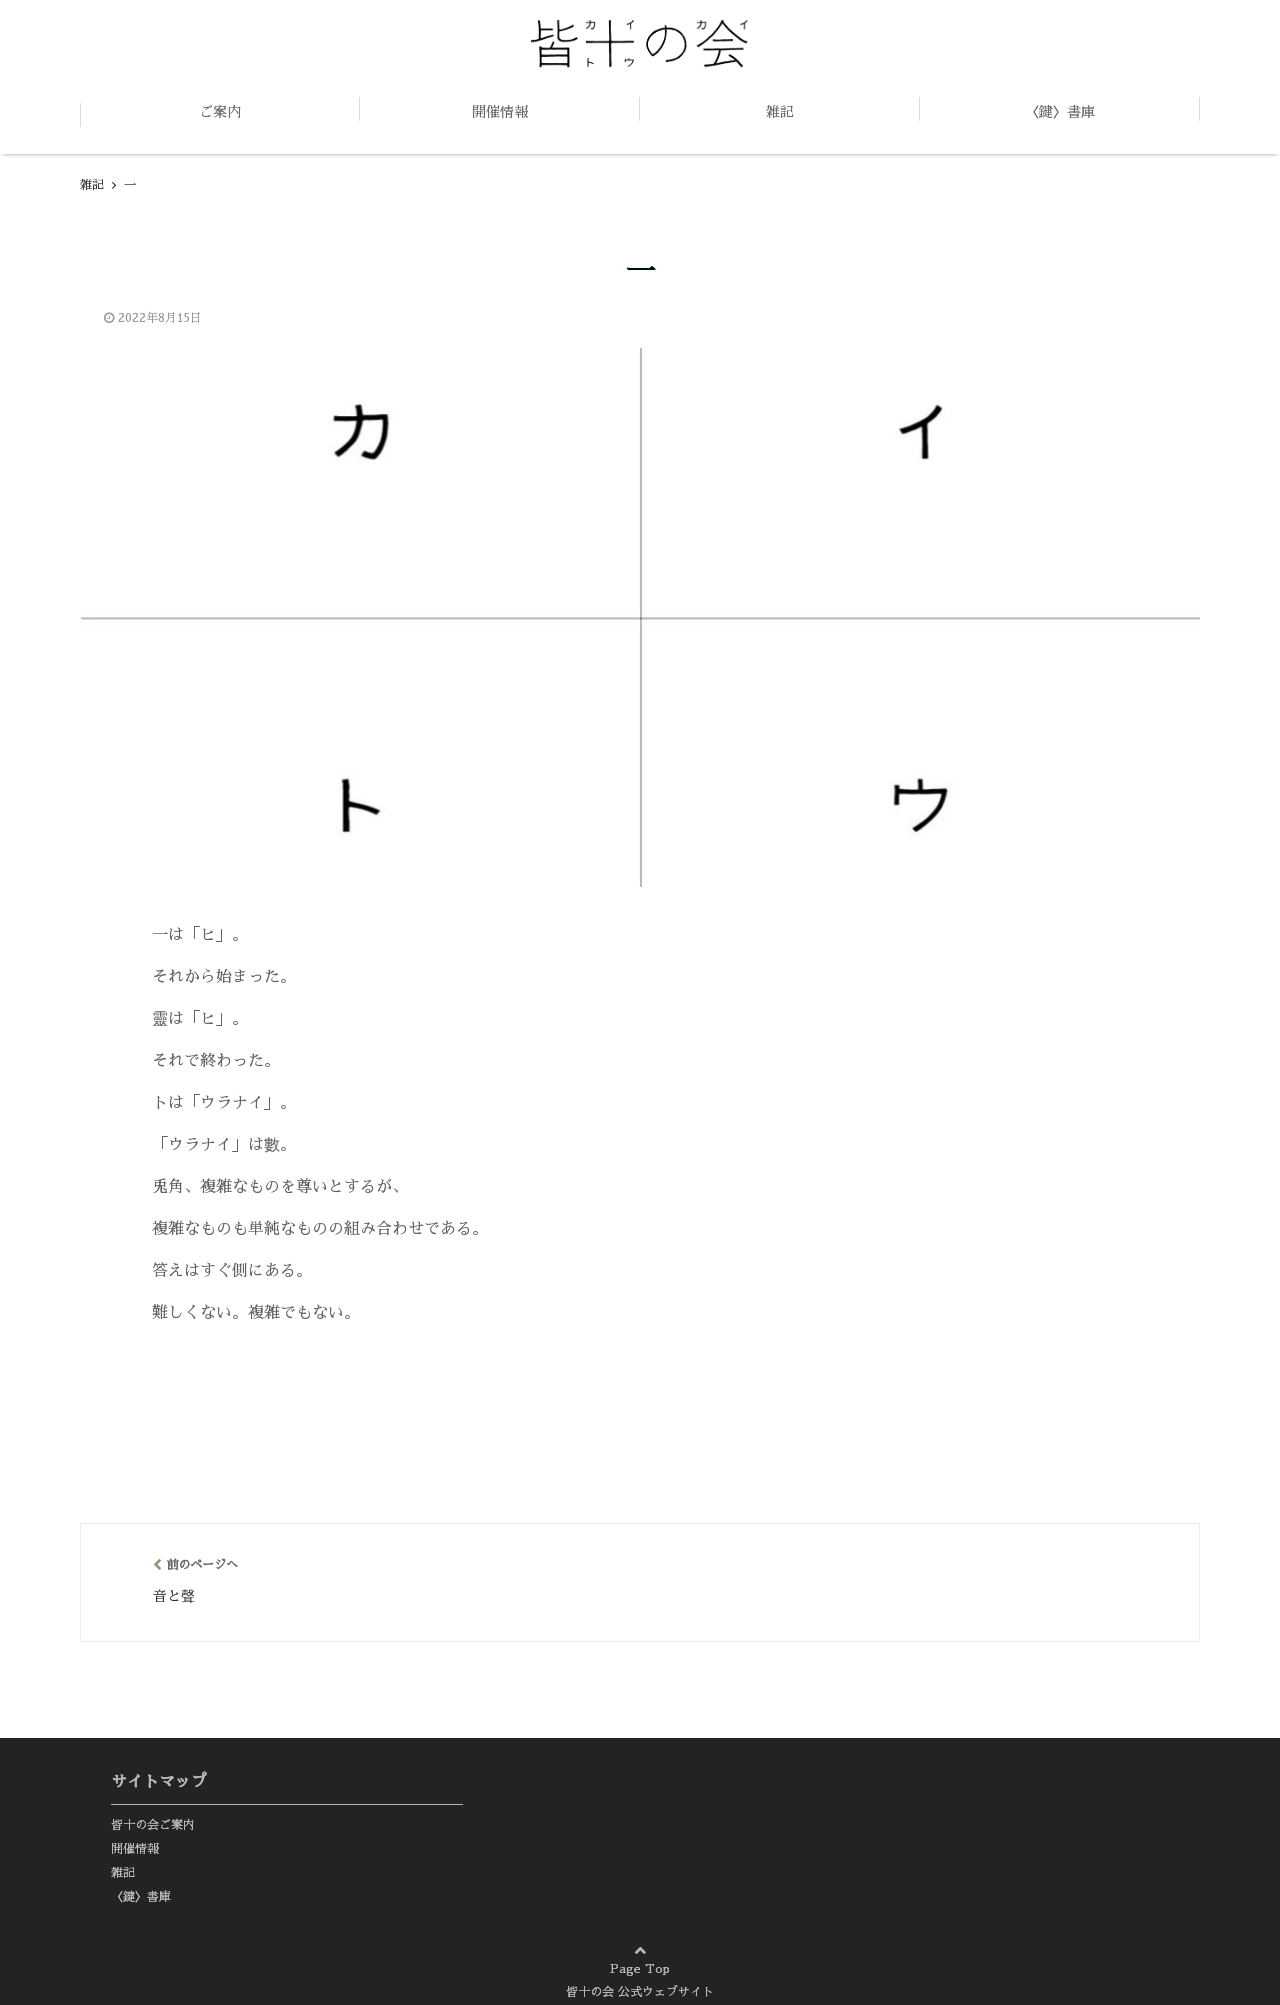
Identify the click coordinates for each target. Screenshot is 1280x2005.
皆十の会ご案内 (153, 1825)
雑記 (780, 112)
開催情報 (500, 112)
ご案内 (220, 112)
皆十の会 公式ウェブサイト (640, 1992)
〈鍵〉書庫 (1060, 112)
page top (1210, 1945)
